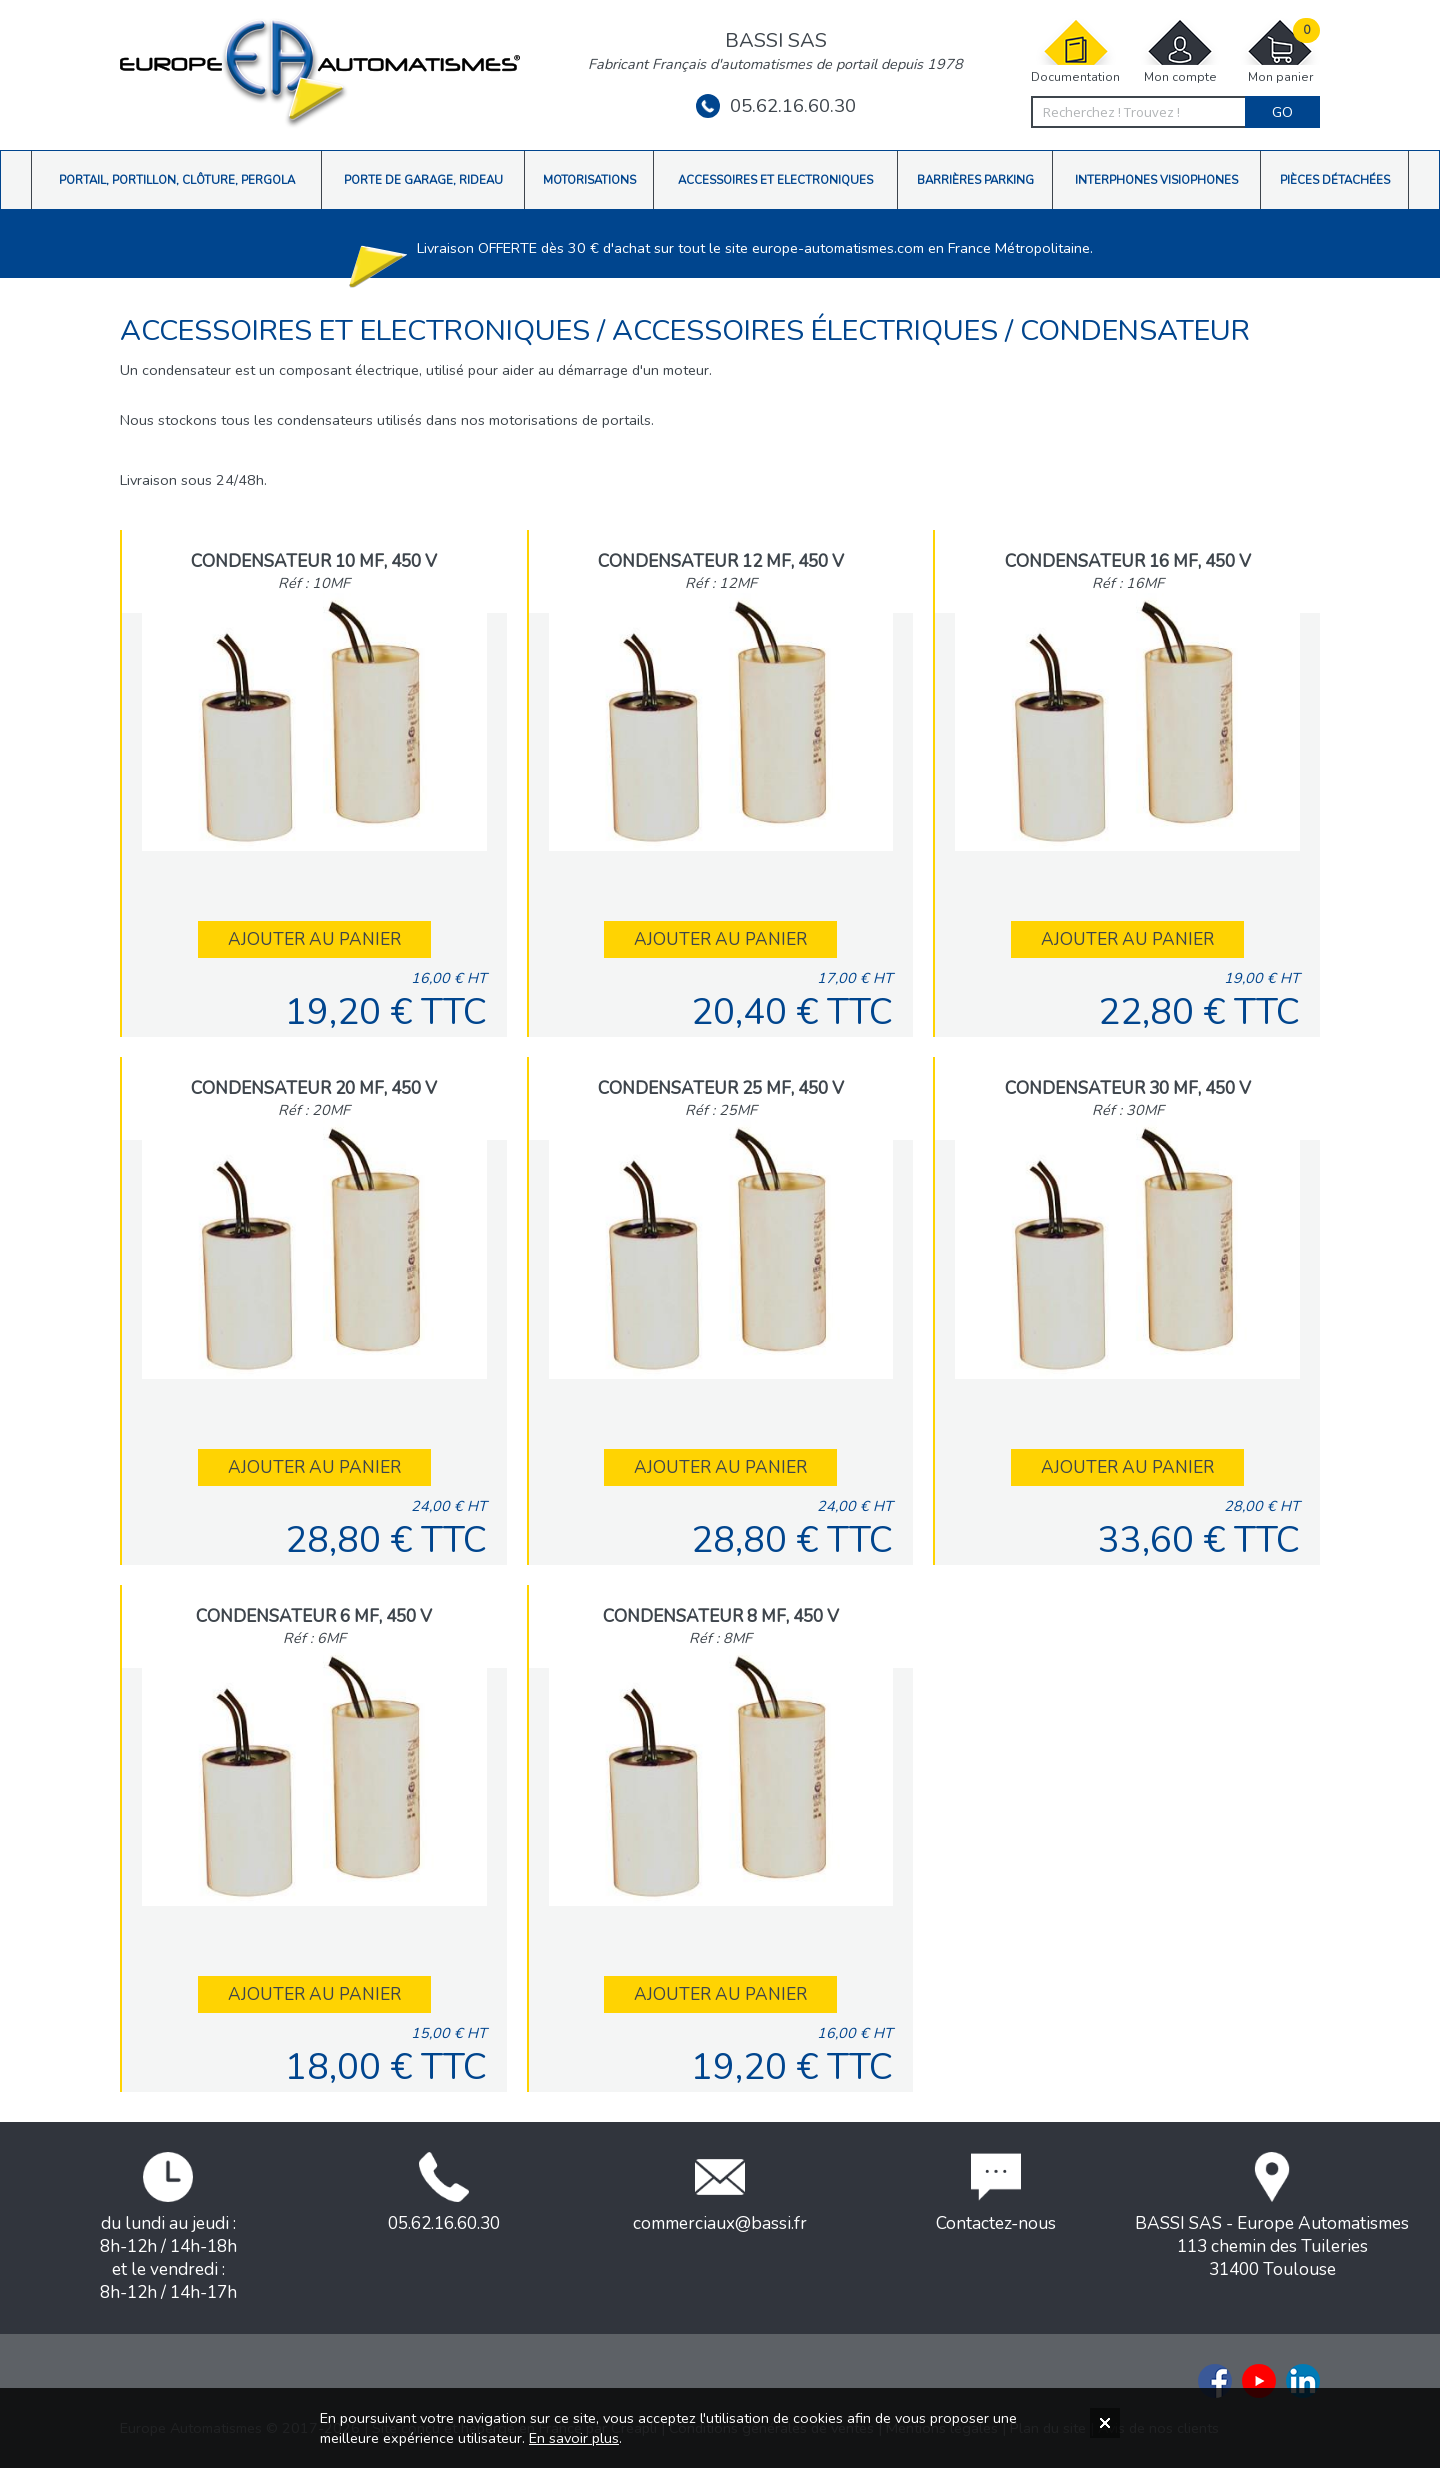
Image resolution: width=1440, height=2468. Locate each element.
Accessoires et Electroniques (358, 330)
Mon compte (1180, 51)
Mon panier (1280, 51)
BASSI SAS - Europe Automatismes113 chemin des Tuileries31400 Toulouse (1272, 2216)
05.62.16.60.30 (776, 106)
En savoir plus (574, 2438)
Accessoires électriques (808, 330)
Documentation (1075, 51)
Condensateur (1135, 330)
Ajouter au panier (314, 939)
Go (1282, 112)
